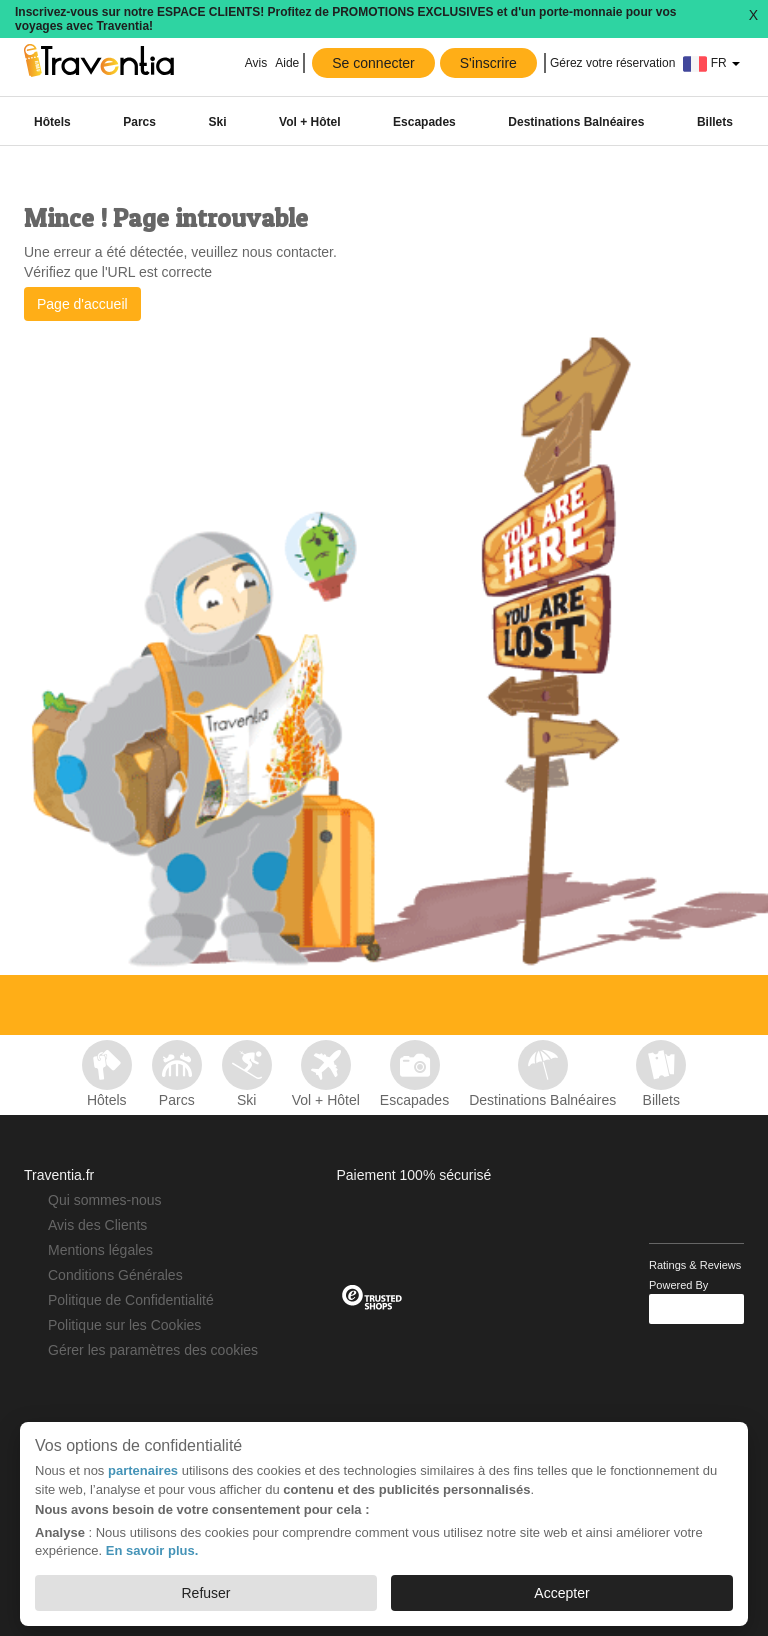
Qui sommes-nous (105, 1200)
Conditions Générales (115, 1275)
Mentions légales (100, 1250)
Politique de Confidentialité (131, 1300)
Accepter (561, 1593)
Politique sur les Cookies (124, 1325)
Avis (256, 63)
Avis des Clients (97, 1225)
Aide (287, 63)
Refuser (205, 1593)
